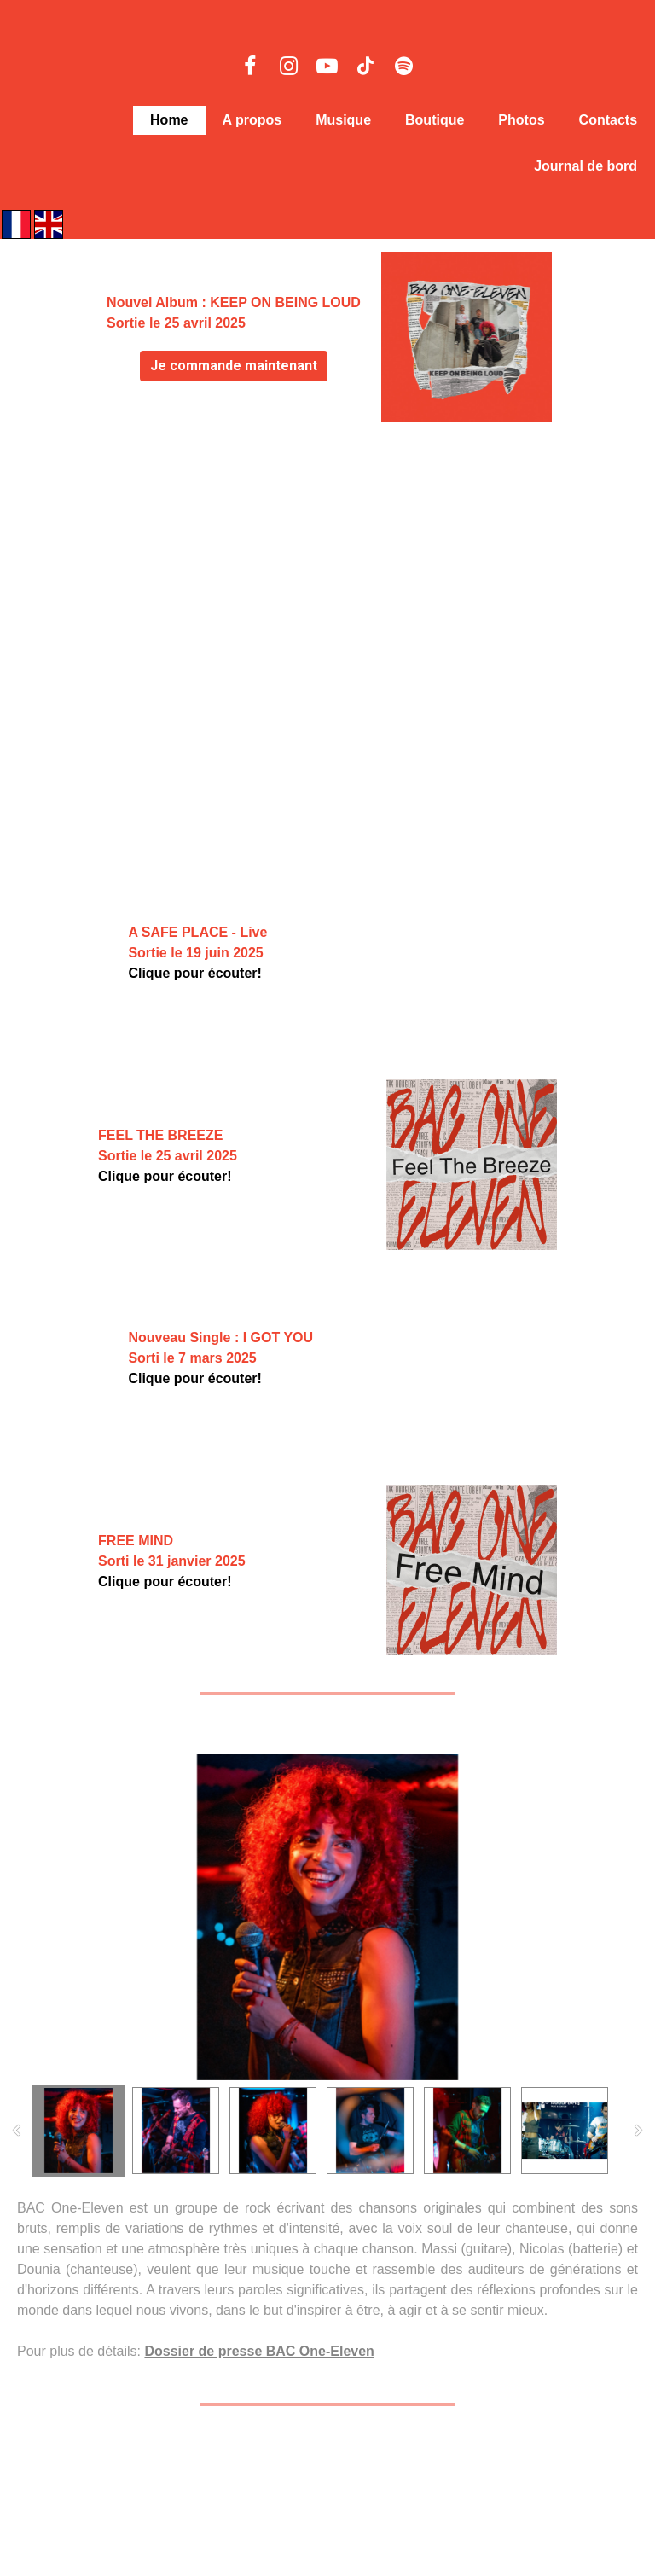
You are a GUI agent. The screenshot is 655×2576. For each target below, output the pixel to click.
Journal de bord (585, 166)
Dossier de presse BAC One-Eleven (259, 2351)
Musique (343, 120)
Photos (521, 120)
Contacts (608, 120)
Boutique (434, 120)
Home (169, 120)
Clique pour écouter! (194, 973)
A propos (252, 120)
